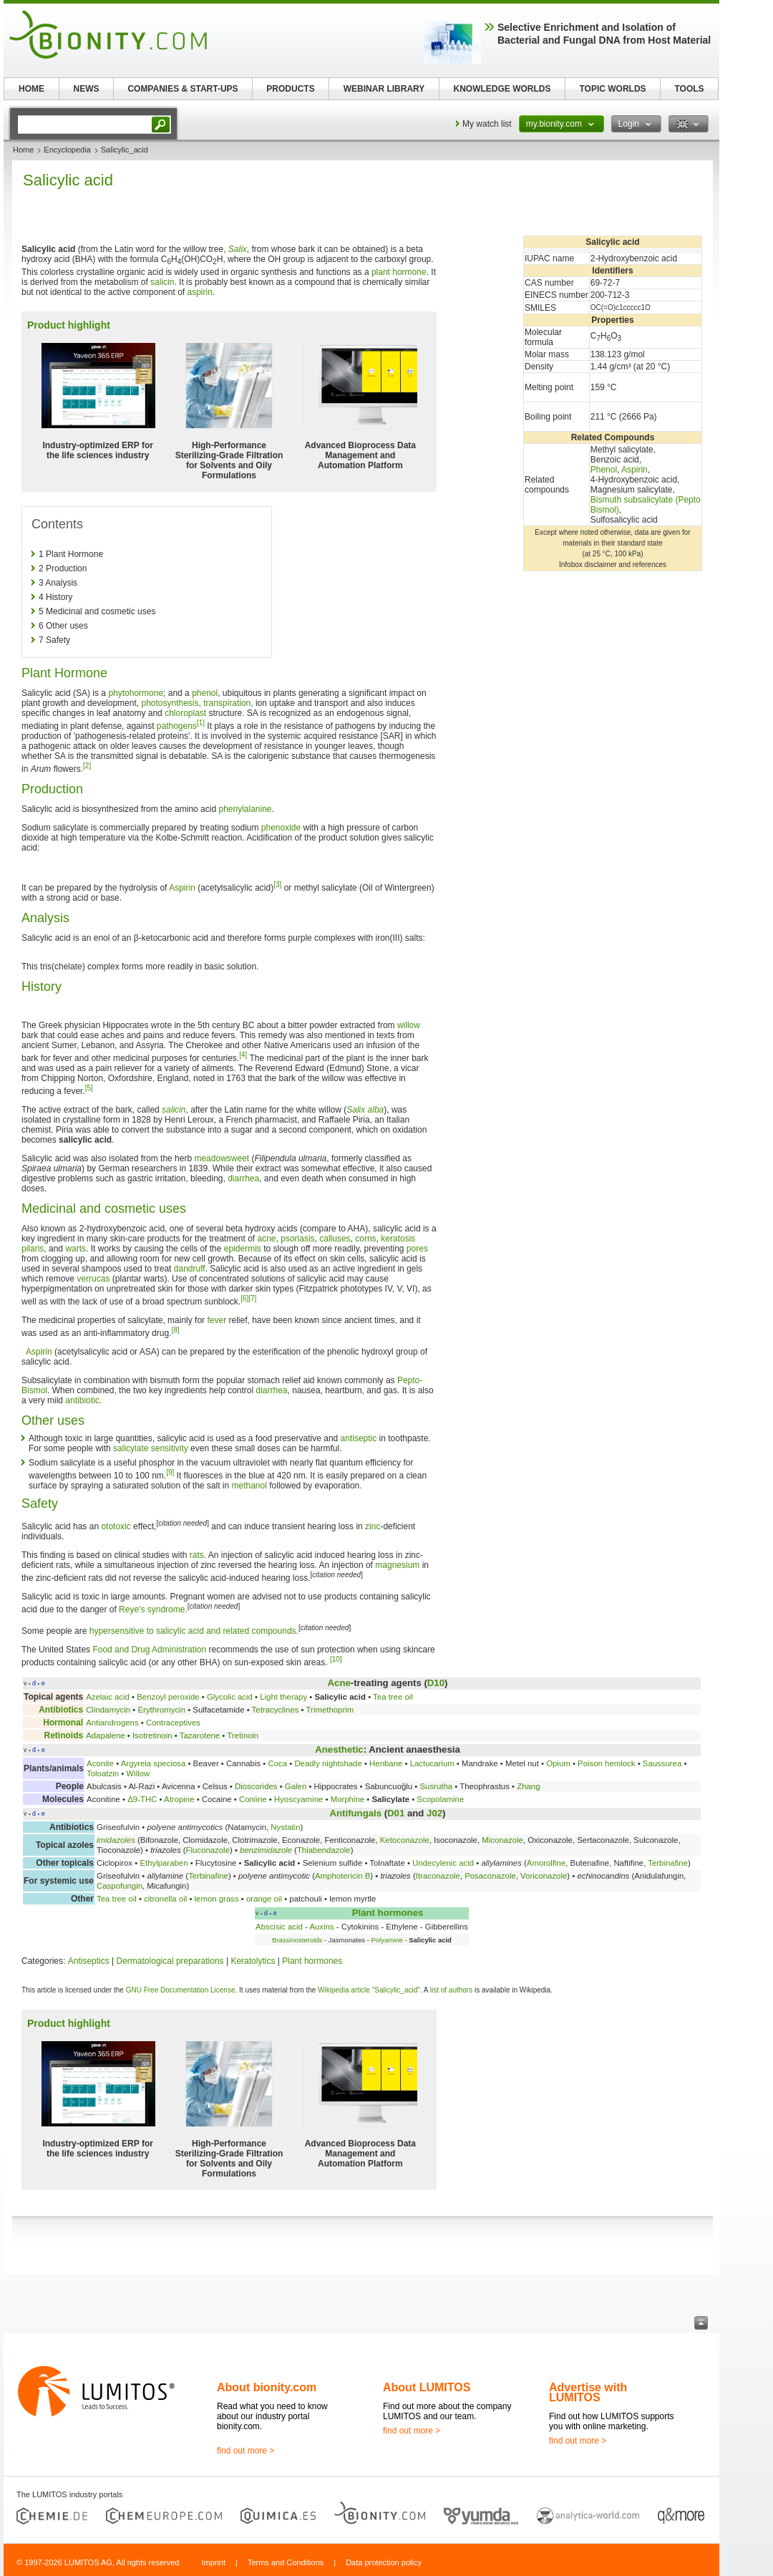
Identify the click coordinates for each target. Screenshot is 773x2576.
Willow (138, 1773)
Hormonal (63, 1723)
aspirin (199, 292)
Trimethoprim (330, 1709)
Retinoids (63, 1735)
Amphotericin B (342, 1876)
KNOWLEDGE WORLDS (502, 89)
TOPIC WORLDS (612, 89)
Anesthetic (339, 1749)
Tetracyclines (275, 1709)
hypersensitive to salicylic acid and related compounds (192, 1631)
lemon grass (217, 1898)
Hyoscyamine (298, 1799)
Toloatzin (103, 1773)
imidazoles (116, 1840)
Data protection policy (384, 2562)
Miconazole (502, 1840)
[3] (277, 884)
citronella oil (165, 1898)
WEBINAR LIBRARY (384, 89)
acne (267, 1239)
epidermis (242, 1249)
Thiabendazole (324, 1850)
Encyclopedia (67, 149)
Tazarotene (200, 1735)
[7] (252, 1298)
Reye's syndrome (152, 1609)
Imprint (213, 2562)
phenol (205, 693)
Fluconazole (208, 1850)
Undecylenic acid (443, 1863)
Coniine (253, 1799)
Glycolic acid (230, 1697)
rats (197, 1555)
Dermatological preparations (170, 1961)
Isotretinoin (152, 1735)
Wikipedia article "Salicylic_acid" (369, 1990)
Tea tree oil (393, 1697)
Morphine (348, 1799)
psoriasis (297, 1239)
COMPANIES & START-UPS (182, 89)
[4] (243, 1055)
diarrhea (243, 1178)
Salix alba (365, 1110)
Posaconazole (490, 1876)
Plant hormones (388, 1912)
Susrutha (435, 1786)
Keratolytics (252, 1961)
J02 (434, 1813)
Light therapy (283, 1697)
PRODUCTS (290, 89)
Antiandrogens (112, 1722)
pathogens (177, 726)
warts (75, 1249)
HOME (31, 89)
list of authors (451, 1990)
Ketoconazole (404, 1840)
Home (23, 149)
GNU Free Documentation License (180, 1990)
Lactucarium (432, 1763)
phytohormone (135, 693)
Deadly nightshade (327, 1763)
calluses (334, 1239)
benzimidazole (266, 1850)
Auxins (321, 1926)
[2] (87, 766)
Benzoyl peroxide (168, 1697)
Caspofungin (119, 1886)
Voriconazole (543, 1876)
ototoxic (115, 1526)
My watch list (487, 124)
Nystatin (285, 1827)
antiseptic (359, 1438)
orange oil (264, 1898)
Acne (339, 1682)
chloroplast (185, 713)
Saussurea (662, 1763)
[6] (244, 1298)
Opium (558, 1763)
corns (365, 1239)
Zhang (528, 1786)
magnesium (397, 1565)
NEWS (86, 89)
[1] (201, 723)
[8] (175, 1330)
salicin (162, 282)
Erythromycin (161, 1709)
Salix (237, 249)
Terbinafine (668, 1863)
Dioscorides (256, 1786)
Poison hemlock (606, 1763)
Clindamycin (108, 1709)
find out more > (245, 2451)
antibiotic (82, 1400)
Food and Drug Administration (149, 1650)
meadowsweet (221, 1158)
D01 (395, 1813)
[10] (336, 1659)
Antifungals (356, 1813)
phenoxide (281, 828)
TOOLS (689, 89)
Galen (295, 1786)
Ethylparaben (164, 1863)
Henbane (385, 1763)
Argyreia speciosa (153, 1763)
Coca (277, 1763)
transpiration (227, 703)
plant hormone (399, 272)
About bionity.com (266, 2387)
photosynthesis (169, 703)
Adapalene (105, 1735)
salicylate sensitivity (150, 1448)
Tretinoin (242, 1735)
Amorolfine (546, 1863)
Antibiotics (61, 1710)
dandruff (189, 1269)
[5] (89, 1088)
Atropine (179, 1799)
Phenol (603, 470)
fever (216, 1320)
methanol (249, 1486)
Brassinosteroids (297, 1940)
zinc (372, 1526)
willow (408, 1025)
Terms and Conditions (286, 2562)
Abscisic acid (279, 1926)
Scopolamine (440, 1799)
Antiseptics (89, 1961)
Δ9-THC (142, 1799)
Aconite (100, 1763)
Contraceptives (173, 1722)
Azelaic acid (108, 1697)
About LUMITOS (426, 2387)
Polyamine (386, 1940)
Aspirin (634, 470)
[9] (170, 1472)
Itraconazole (438, 1876)
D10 (435, 1682)
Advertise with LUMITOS (588, 2392)
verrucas (93, 1279)
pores (417, 1249)
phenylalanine (244, 809)
